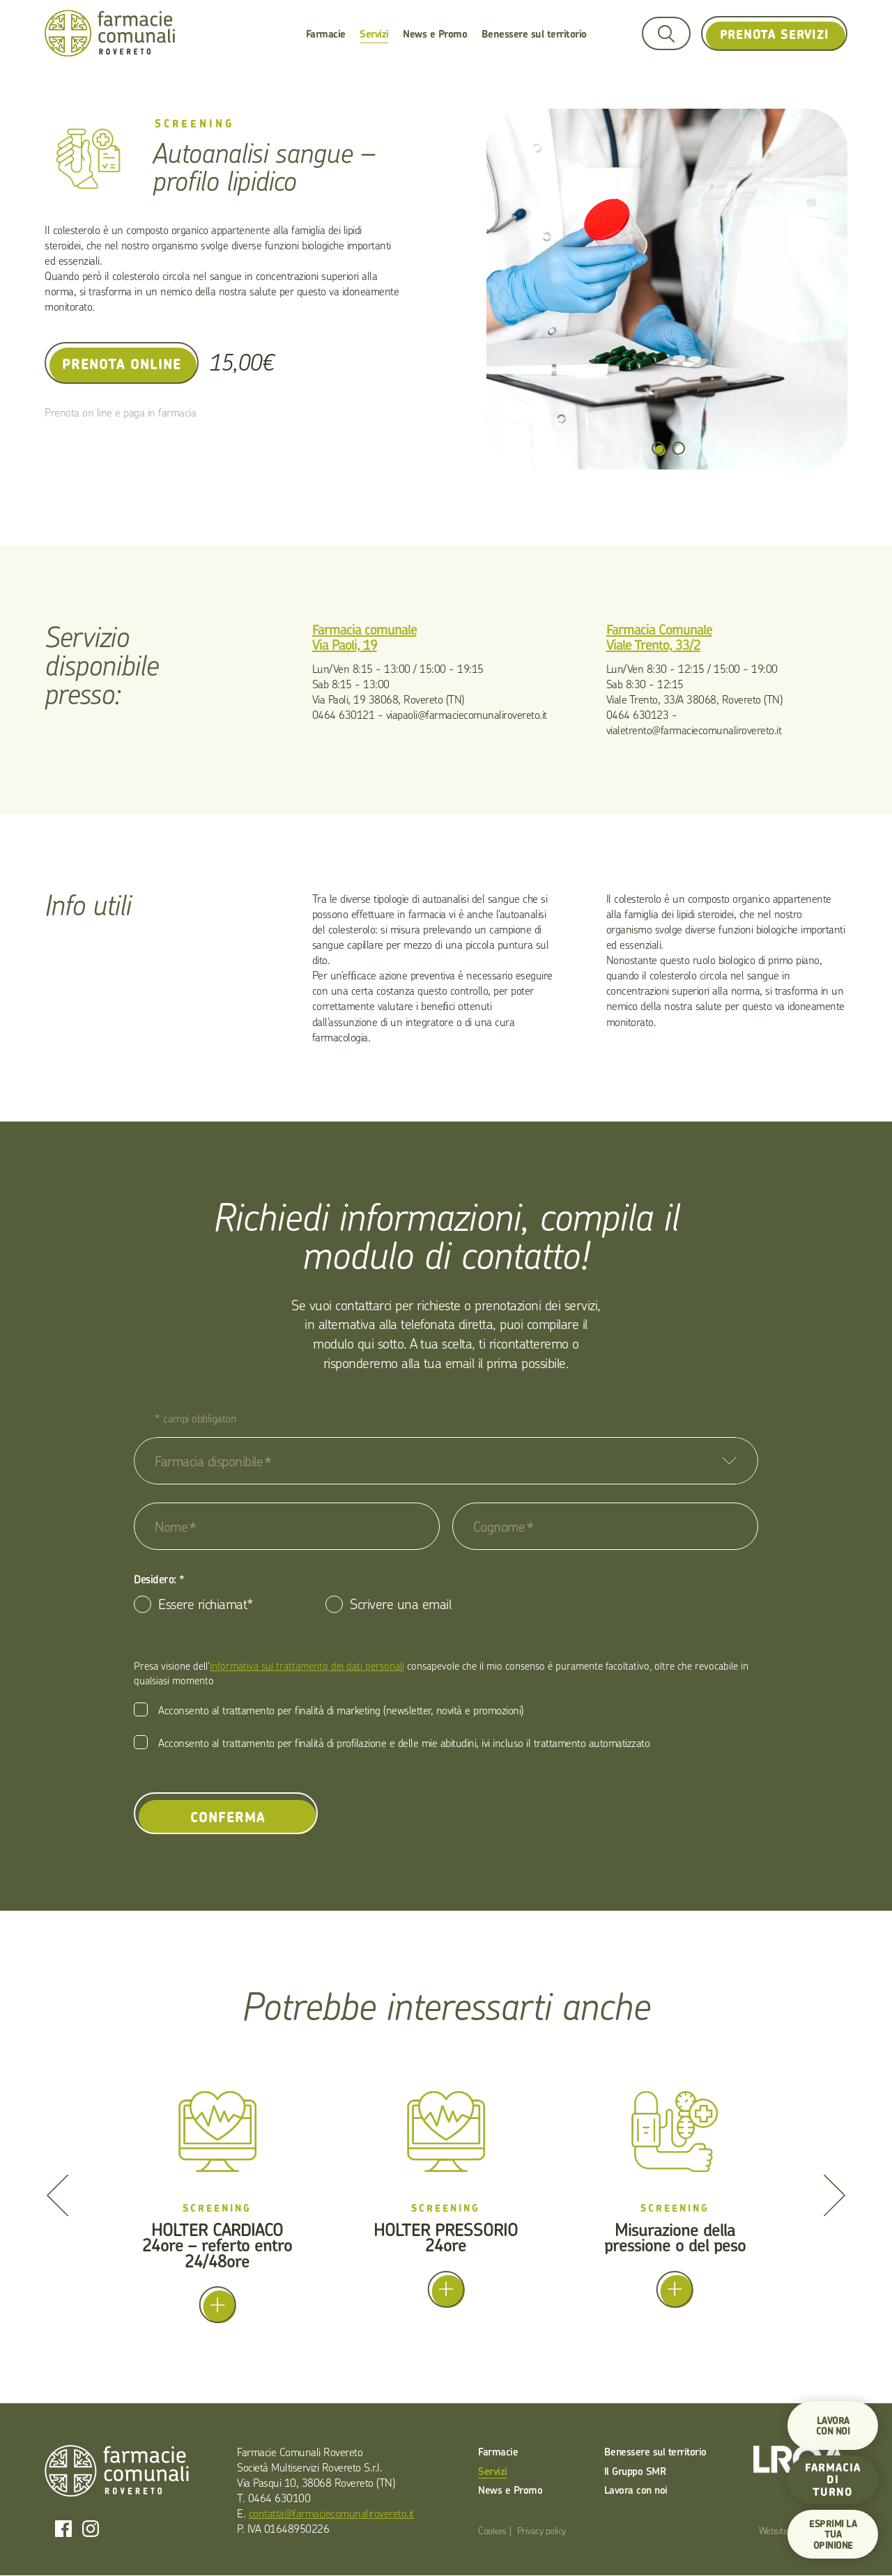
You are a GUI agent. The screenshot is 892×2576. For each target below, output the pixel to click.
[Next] (834, 2195)
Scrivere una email (400, 1604)
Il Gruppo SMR (635, 2471)
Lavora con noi (636, 2490)
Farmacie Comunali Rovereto (110, 33)
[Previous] (57, 2195)
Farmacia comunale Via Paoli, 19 (364, 637)
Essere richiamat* (206, 1604)
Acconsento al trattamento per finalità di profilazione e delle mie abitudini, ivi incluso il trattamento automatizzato (403, 1743)
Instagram (90, 2528)
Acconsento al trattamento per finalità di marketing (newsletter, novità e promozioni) (340, 1710)
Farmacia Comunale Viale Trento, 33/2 (659, 637)
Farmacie (326, 34)
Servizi (374, 34)
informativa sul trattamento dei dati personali (307, 1666)
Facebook (63, 2528)
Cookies (492, 2530)
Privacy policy (541, 2530)
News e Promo (435, 34)
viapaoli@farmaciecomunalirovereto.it (466, 714)
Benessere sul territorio (534, 34)
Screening (195, 123)
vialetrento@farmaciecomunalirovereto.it (694, 730)
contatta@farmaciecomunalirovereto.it (331, 2513)
